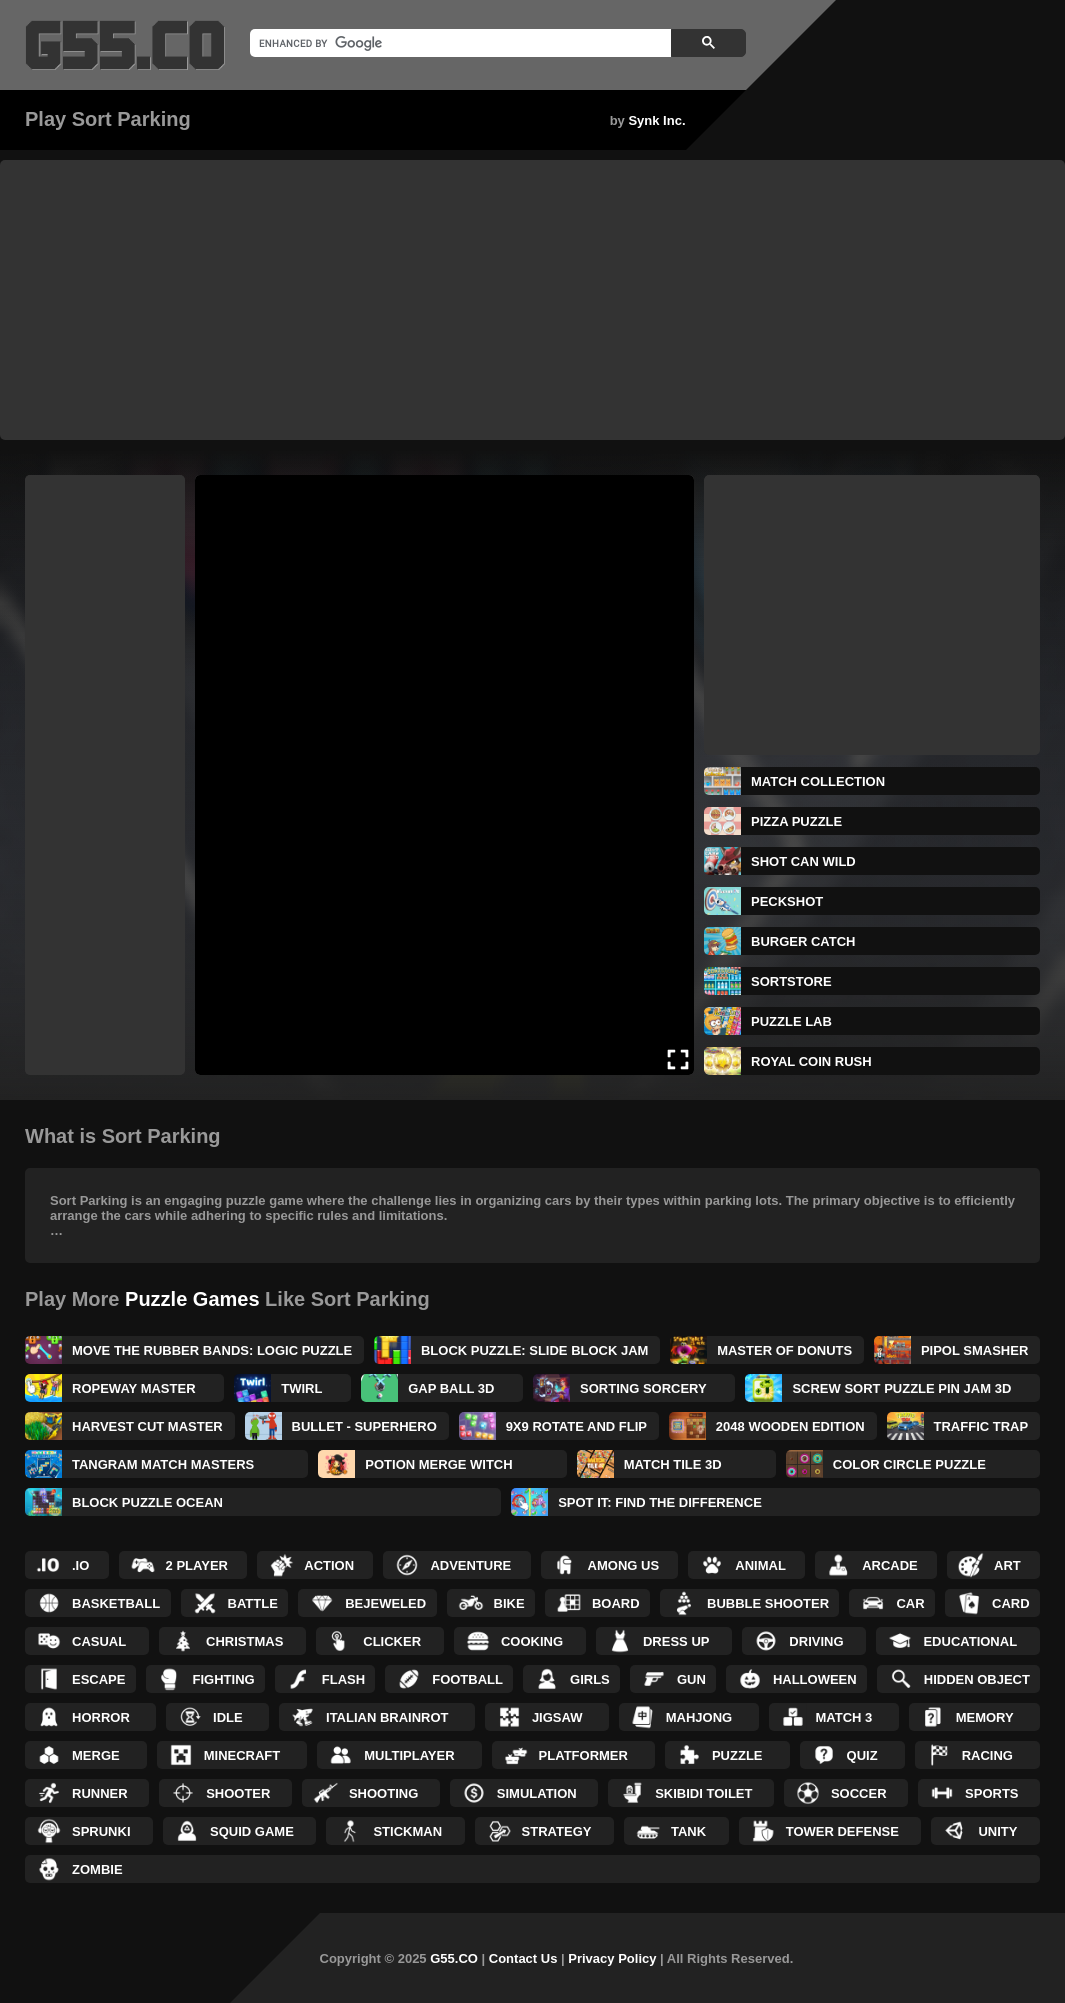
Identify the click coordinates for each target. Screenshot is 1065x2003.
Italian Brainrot (387, 1717)
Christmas (244, 1641)
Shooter (238, 1793)
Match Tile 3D (673, 1464)
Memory (985, 1717)
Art (1007, 1565)
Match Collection (818, 781)
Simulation (537, 1793)
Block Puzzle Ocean (147, 1502)
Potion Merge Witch (438, 1464)
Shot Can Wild (803, 861)
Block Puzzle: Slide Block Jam (535, 1350)
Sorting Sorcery (643, 1388)
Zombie (97, 1869)
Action (329, 1565)
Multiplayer (409, 1755)
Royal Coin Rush (811, 1061)
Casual (99, 1641)
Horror (101, 1717)
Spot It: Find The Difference (660, 1502)
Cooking (532, 1641)
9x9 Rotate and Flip (576, 1426)
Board (616, 1603)
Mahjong (699, 1717)
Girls (590, 1679)
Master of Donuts (784, 1350)
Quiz (862, 1755)
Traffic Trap (981, 1426)
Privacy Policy (612, 1958)
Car (910, 1603)
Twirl (301, 1388)
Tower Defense (842, 1831)
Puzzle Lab (791, 1021)
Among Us (624, 1565)
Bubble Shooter (768, 1603)
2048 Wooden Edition (790, 1426)
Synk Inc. (656, 120)
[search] (458, 43)
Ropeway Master (134, 1388)
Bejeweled (385, 1603)
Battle (253, 1603)
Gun (691, 1679)
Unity (997, 1831)
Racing (987, 1755)
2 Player (197, 1565)
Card (1011, 1603)
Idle (228, 1717)
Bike (509, 1603)
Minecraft (242, 1755)
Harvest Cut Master (147, 1426)
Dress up (676, 1641)
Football (467, 1679)
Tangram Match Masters (163, 1464)
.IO (80, 1565)
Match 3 (844, 1717)
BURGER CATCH (803, 941)
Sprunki (101, 1831)
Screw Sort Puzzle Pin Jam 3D (901, 1388)
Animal (760, 1565)
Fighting (224, 1679)
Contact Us (523, 1958)
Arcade (890, 1565)
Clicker (392, 1641)
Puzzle (737, 1755)
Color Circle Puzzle (909, 1464)
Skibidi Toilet (703, 1793)
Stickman (407, 1831)
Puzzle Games (192, 1299)
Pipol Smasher (974, 1350)
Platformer (583, 1755)
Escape (98, 1679)
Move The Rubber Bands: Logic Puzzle (212, 1350)
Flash (343, 1679)
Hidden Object (977, 1679)
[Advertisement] (532, 300)
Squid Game (252, 1831)
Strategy (557, 1831)
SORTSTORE (791, 981)
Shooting (383, 1793)
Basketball (116, 1603)
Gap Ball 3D (451, 1388)
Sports (991, 1793)
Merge (96, 1755)
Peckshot (787, 901)
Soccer (859, 1793)
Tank (688, 1831)
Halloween (815, 1679)
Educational (970, 1641)
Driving (816, 1641)
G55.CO (454, 1958)
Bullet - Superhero (364, 1426)
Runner (100, 1793)
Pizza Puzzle (796, 821)
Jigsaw (557, 1717)
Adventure (470, 1565)
